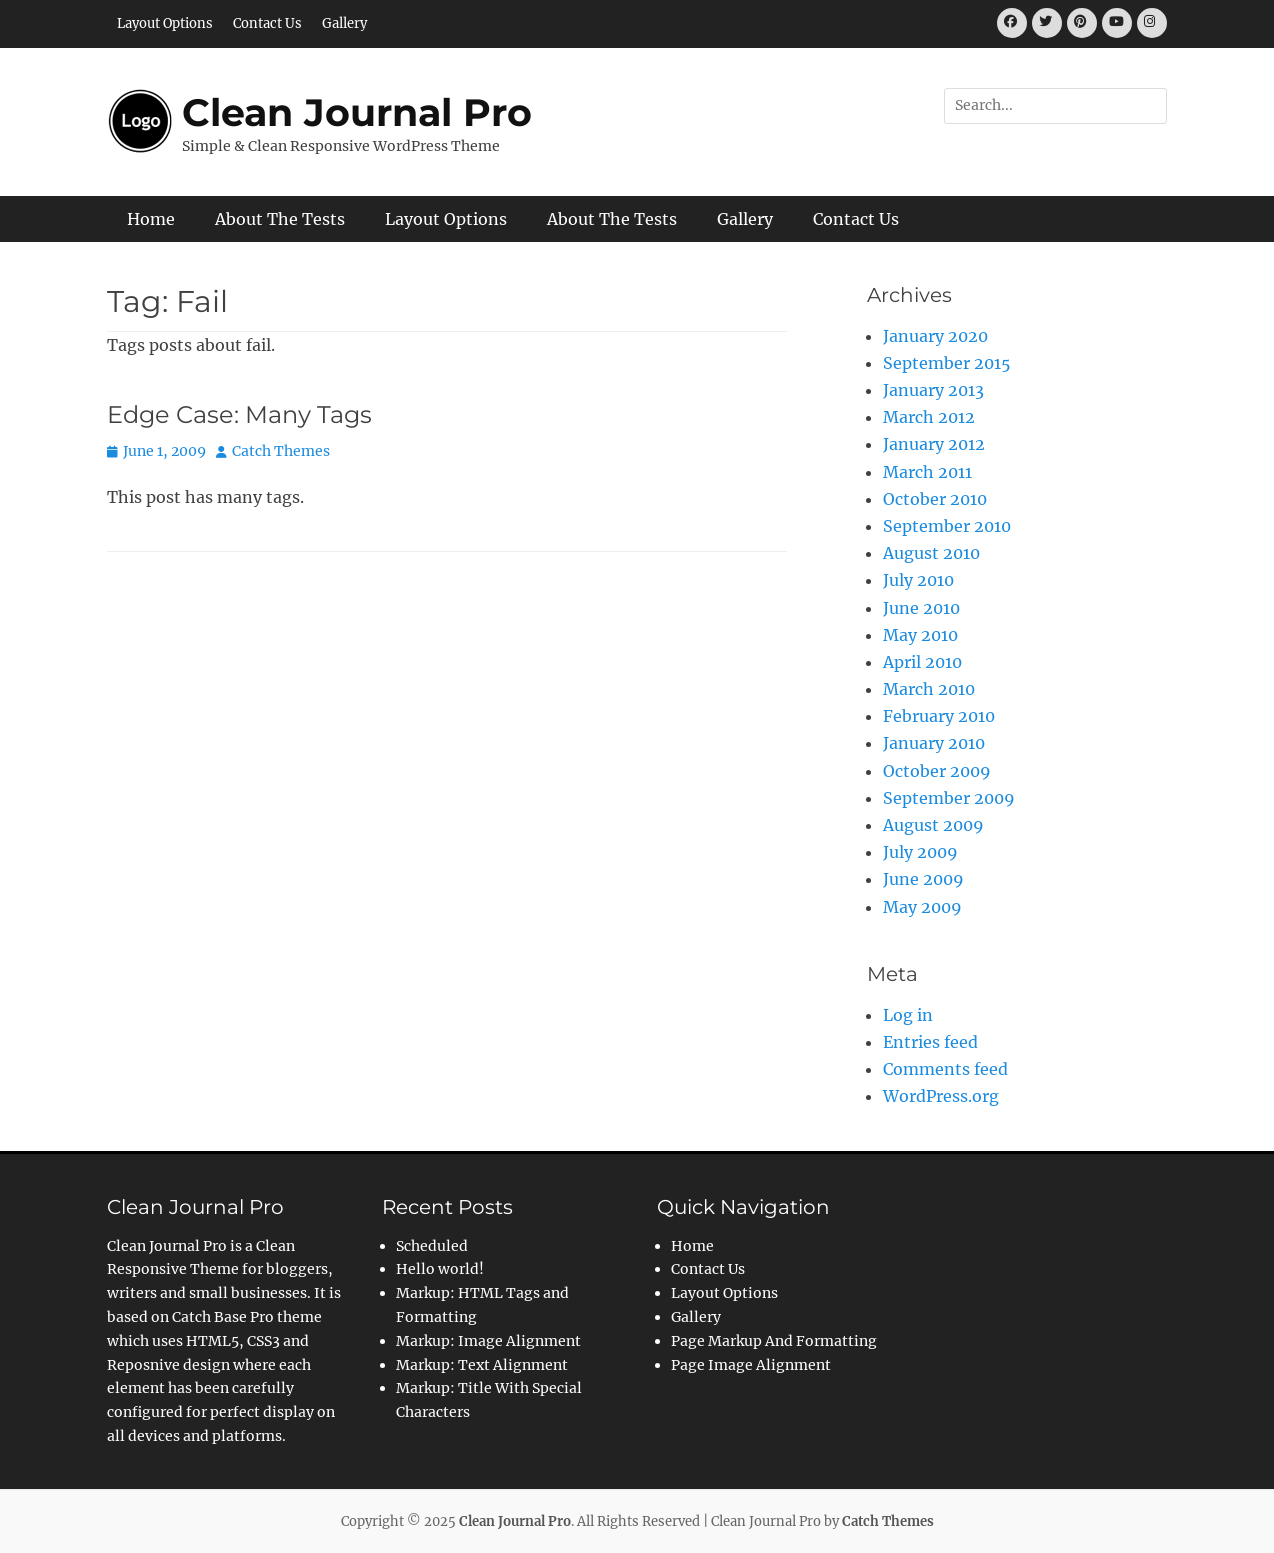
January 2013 (933, 390)
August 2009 (933, 825)
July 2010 (918, 580)
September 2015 (947, 363)
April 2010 (922, 662)
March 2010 (929, 689)
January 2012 (934, 444)
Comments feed (945, 1069)
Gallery (344, 23)
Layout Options (165, 23)
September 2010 (947, 526)
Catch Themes (281, 451)
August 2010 (931, 553)
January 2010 (934, 743)
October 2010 (935, 499)
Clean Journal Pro (357, 112)
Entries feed (930, 1042)
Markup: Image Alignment (488, 1341)
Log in (908, 1015)
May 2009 (922, 907)
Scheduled (432, 1246)
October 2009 (937, 771)
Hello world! (440, 1269)
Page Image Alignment (751, 1365)
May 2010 (920, 635)
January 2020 (935, 336)
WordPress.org (941, 1096)
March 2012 (929, 417)
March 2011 (927, 472)
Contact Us (267, 23)
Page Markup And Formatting (774, 1341)
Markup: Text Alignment (482, 1365)
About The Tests (280, 219)
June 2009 (923, 879)
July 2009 (920, 852)
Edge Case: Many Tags (239, 414)
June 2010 (921, 608)
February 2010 (939, 716)
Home (151, 219)
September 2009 (949, 798)
